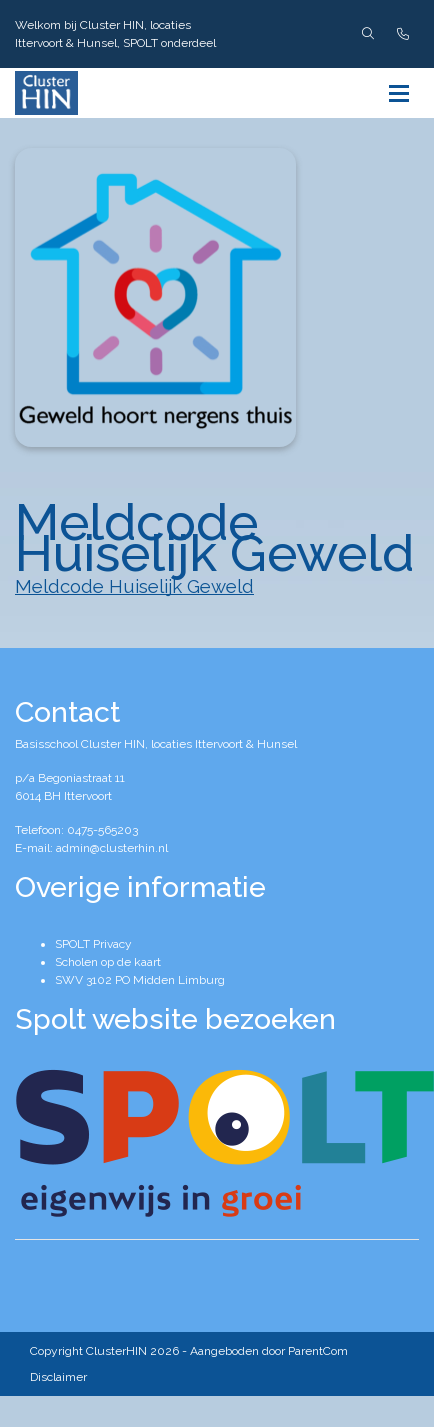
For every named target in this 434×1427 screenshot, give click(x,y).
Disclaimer (58, 1377)
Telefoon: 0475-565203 (76, 830)
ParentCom (318, 1351)
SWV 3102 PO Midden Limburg (140, 980)
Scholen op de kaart (108, 962)
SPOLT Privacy (93, 944)
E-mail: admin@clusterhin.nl (91, 848)
